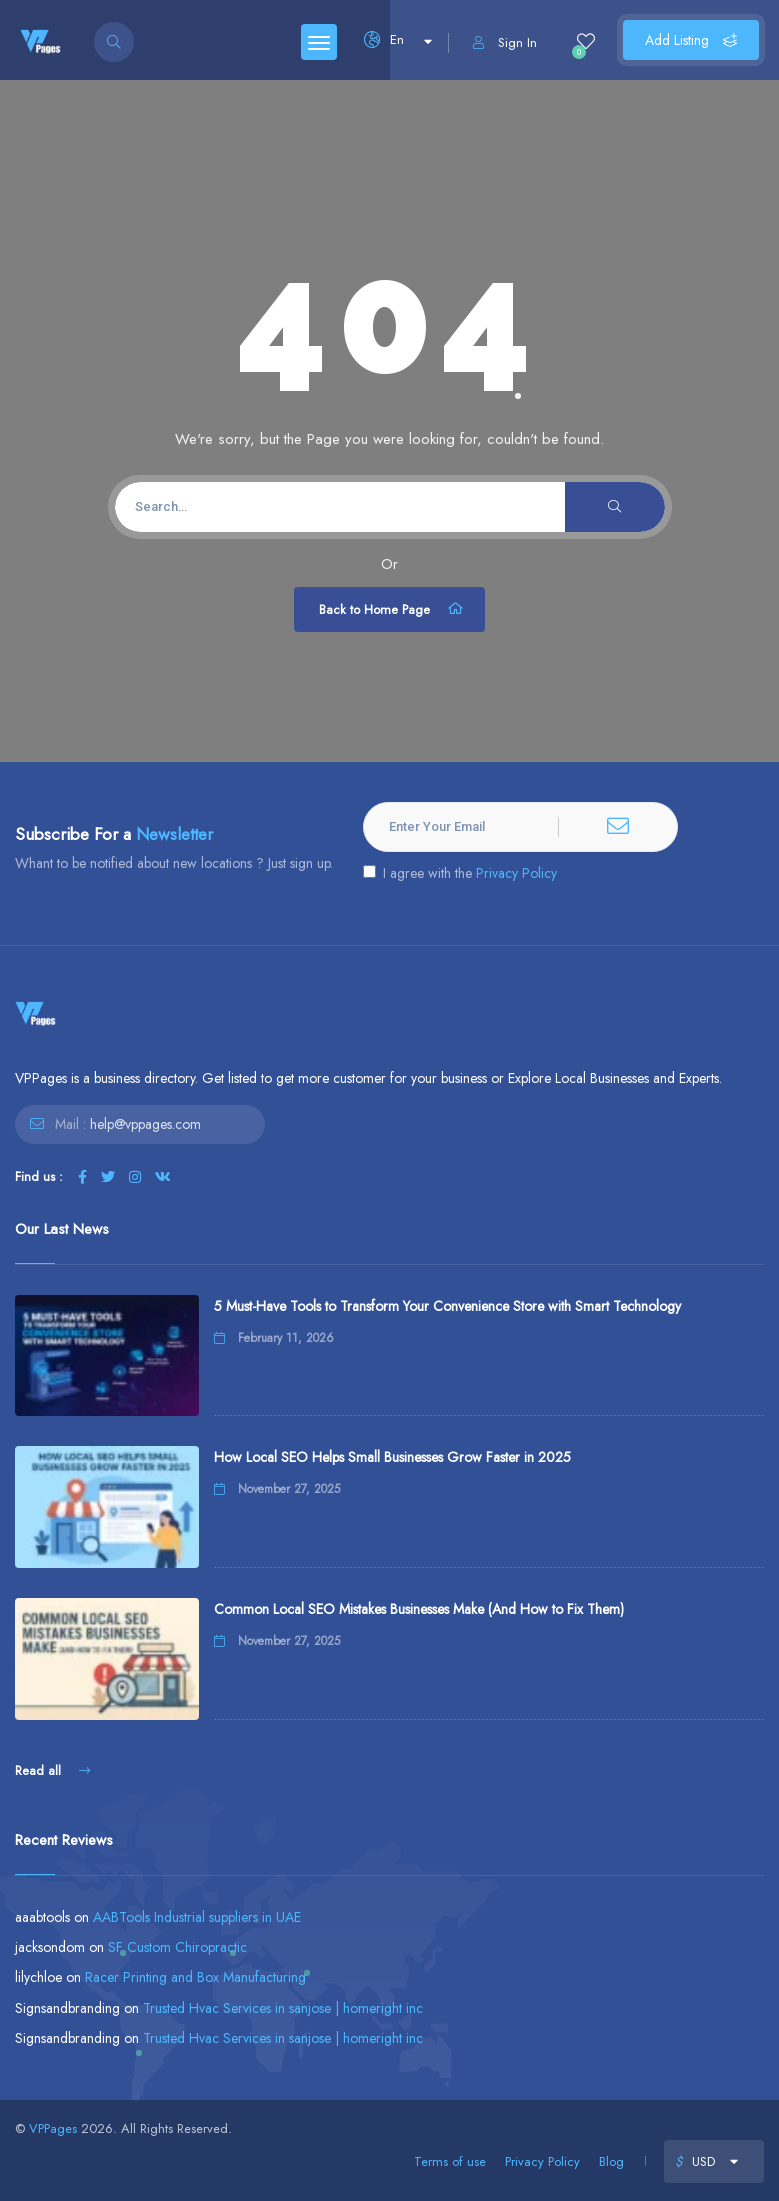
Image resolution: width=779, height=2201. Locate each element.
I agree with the (460, 873)
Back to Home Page (392, 609)
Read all (52, 1770)
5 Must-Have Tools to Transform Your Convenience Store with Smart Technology (447, 1306)
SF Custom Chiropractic (177, 1947)
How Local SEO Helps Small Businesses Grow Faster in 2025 (392, 1457)
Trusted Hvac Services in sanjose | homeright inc (283, 2008)
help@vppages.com (145, 1124)
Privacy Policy (516, 873)
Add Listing (691, 40)
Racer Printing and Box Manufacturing (195, 1977)
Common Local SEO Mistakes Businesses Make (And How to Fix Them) (419, 1609)
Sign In (505, 42)
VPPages (53, 2128)
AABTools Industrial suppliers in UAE (197, 1917)
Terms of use (450, 2161)
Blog (611, 2161)
